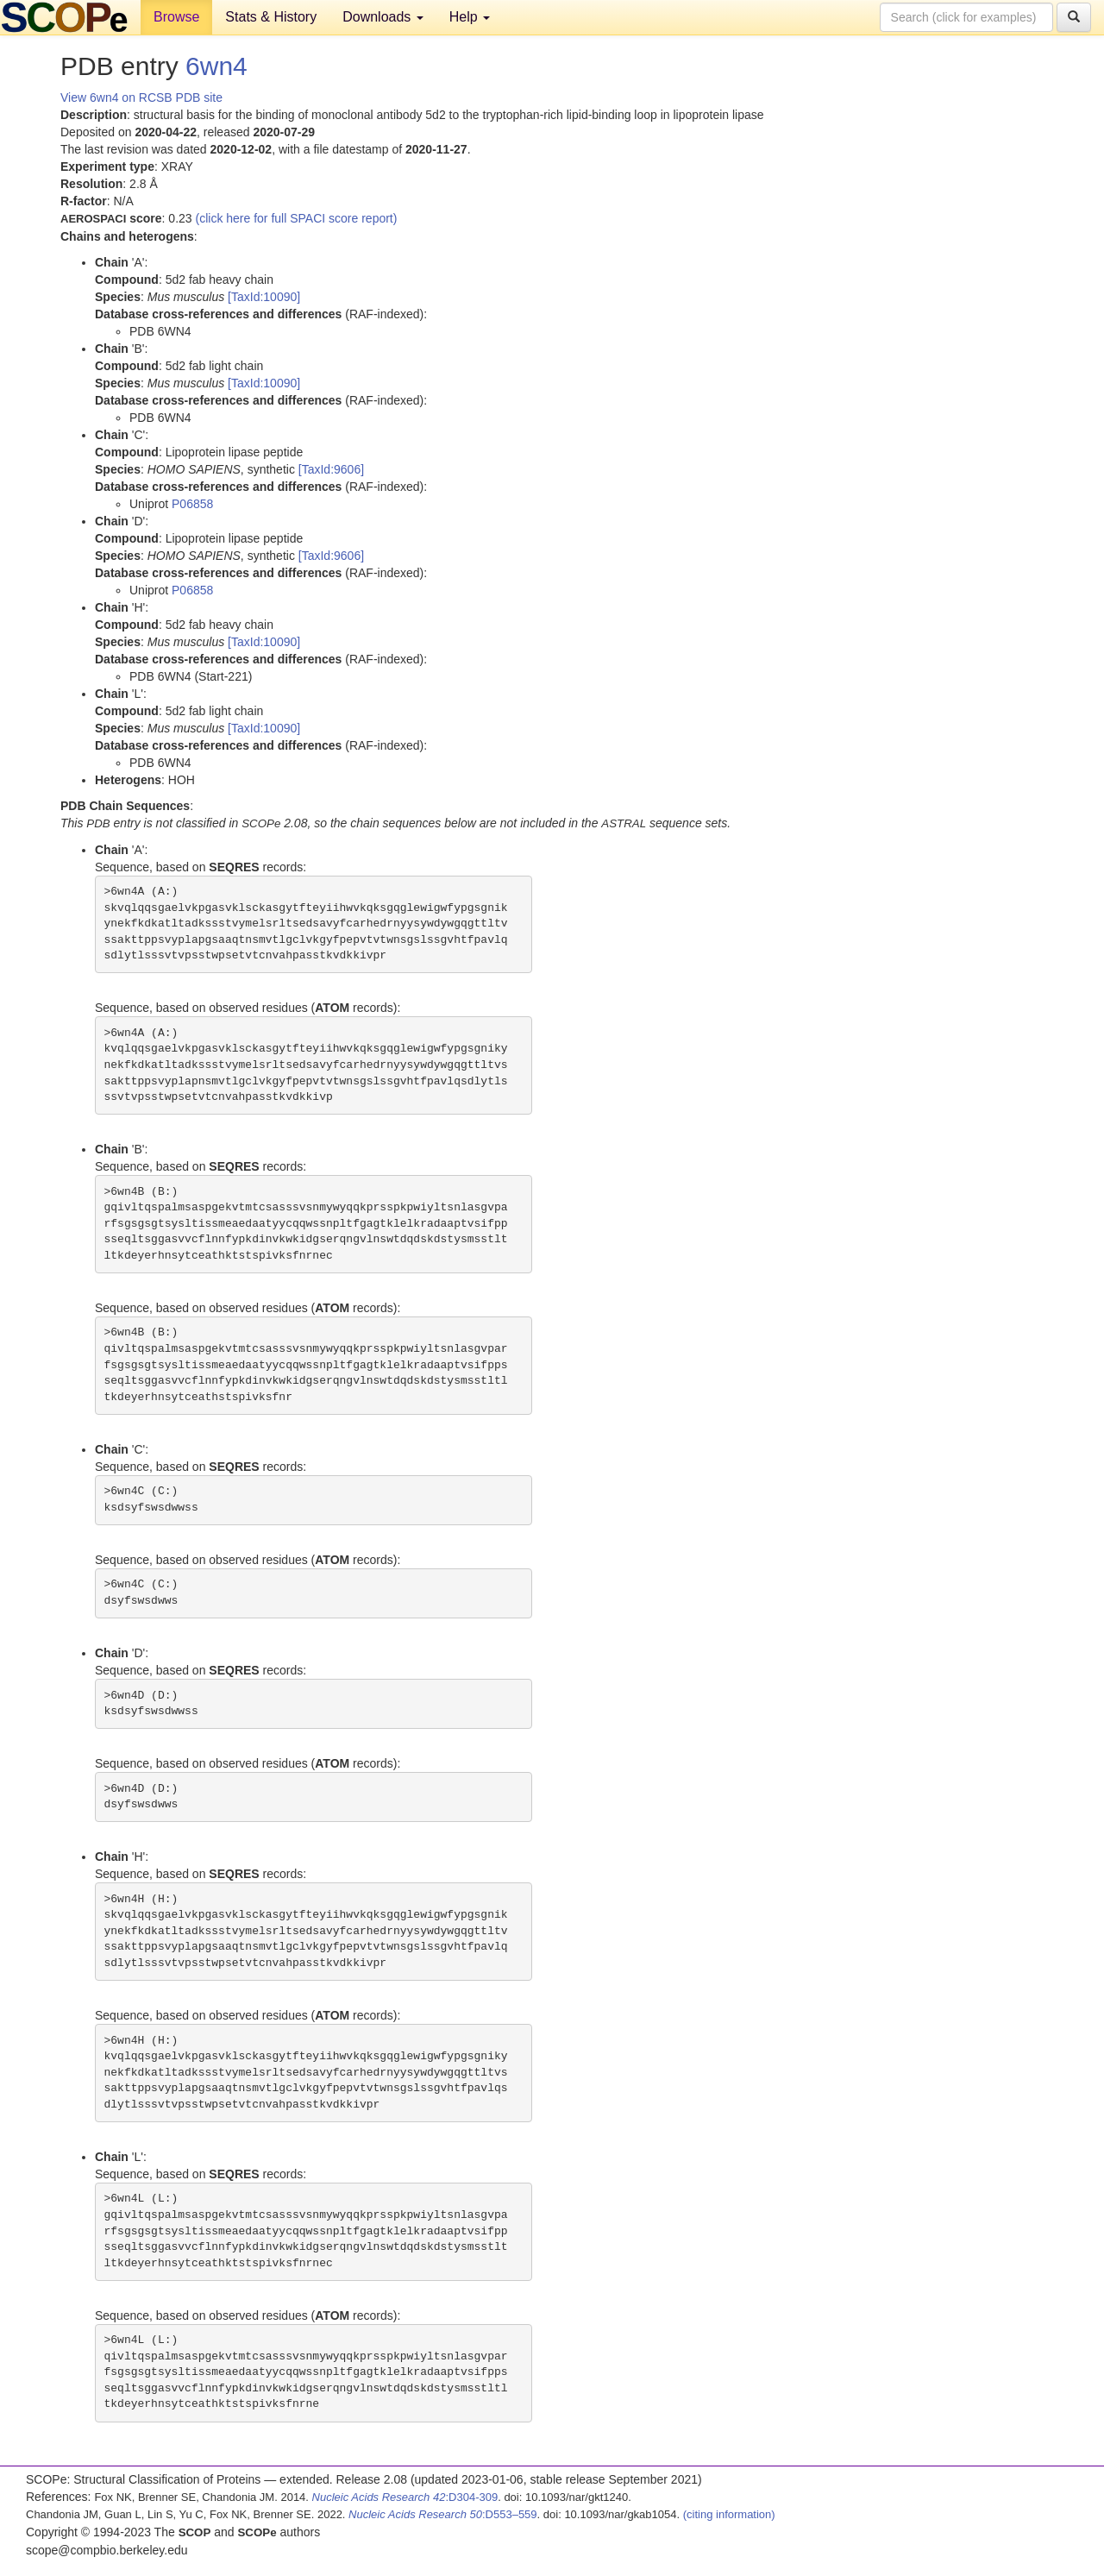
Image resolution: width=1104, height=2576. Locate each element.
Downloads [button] (382, 16)
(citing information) (729, 2514)
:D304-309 (405, 2497)
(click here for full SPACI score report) (297, 218)
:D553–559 (442, 2514)
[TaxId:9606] (331, 469)
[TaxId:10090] (264, 297)
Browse (176, 16)
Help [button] (469, 16)
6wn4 (216, 66)
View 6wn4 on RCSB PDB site (141, 97)
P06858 (192, 504)
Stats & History (271, 16)
